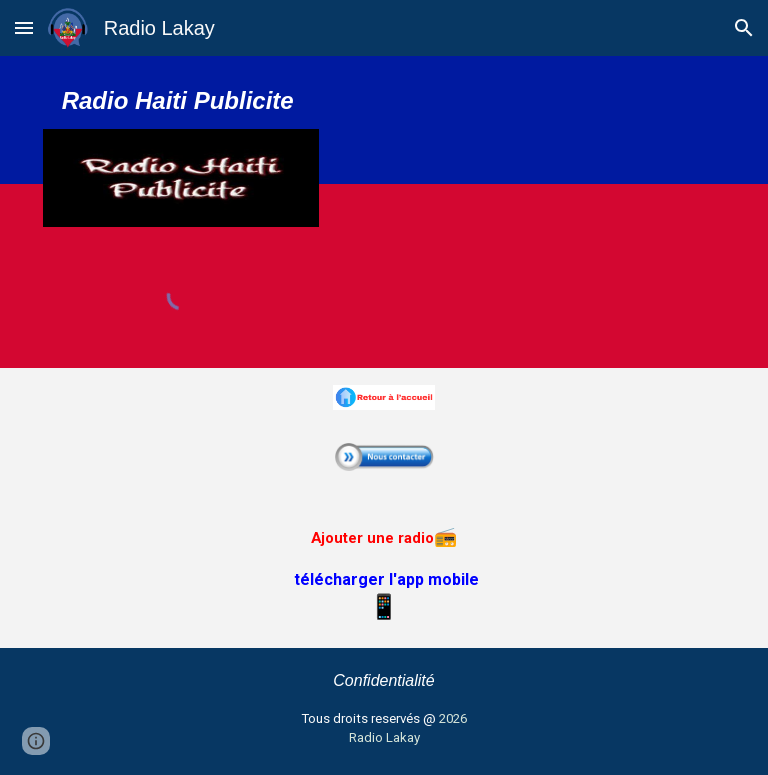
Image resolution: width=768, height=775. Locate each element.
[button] (24, 27)
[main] (181, 100)
